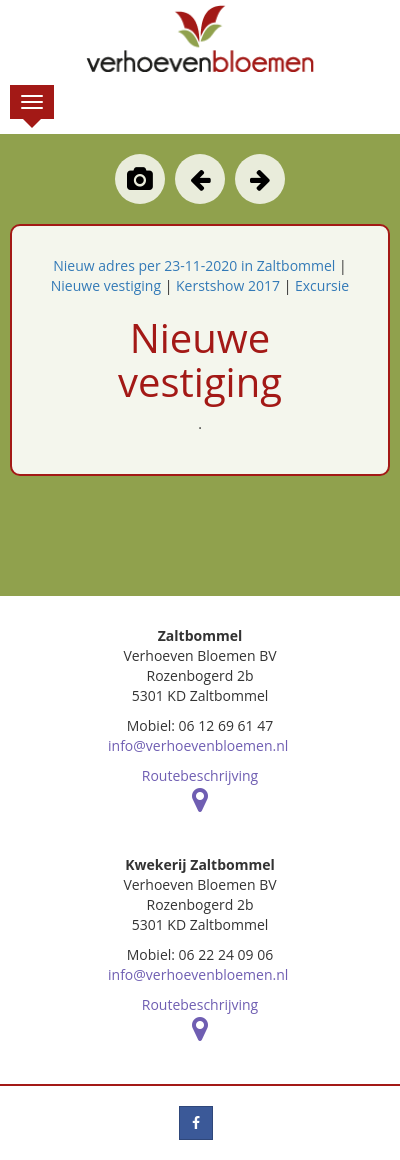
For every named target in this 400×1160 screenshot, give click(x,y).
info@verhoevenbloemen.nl (198, 745)
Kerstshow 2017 (228, 285)
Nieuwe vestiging (106, 285)
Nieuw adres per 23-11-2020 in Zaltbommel (194, 265)
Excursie (322, 285)
